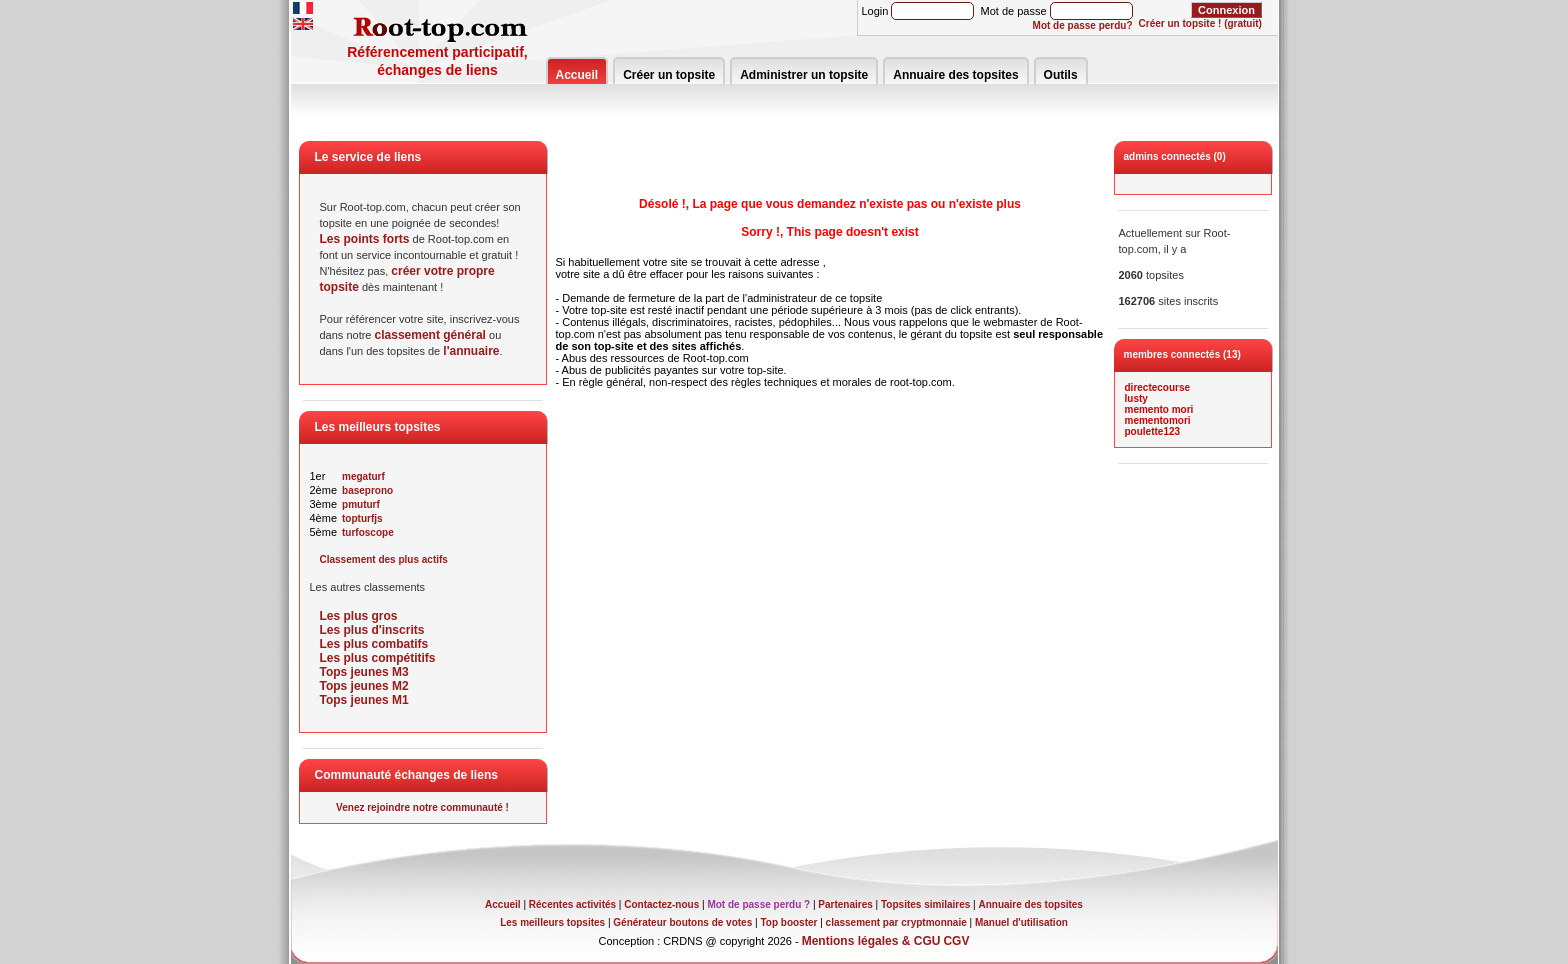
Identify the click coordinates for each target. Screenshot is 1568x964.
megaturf (363, 476)
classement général (430, 335)
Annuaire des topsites (955, 75)
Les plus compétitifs (378, 658)
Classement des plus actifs (384, 559)
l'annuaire (471, 351)
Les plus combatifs (374, 644)
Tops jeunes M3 (364, 672)
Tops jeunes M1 (364, 700)
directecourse (1158, 387)
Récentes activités (572, 904)
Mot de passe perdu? (1083, 25)
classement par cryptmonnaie (896, 922)
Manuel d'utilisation (1021, 922)
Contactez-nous (661, 904)
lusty (1136, 398)
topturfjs (362, 518)
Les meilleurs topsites (552, 922)
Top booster (788, 922)
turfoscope (368, 532)
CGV (956, 941)
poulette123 (1153, 431)
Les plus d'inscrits (372, 630)
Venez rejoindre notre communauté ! (422, 807)
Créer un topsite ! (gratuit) (1200, 23)
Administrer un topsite (804, 75)
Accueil (577, 75)
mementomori (1158, 420)
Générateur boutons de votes (682, 922)
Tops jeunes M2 (364, 686)
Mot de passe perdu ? (758, 904)
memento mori (1159, 409)
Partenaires (845, 904)
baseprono (367, 490)
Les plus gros (359, 616)
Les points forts (365, 239)
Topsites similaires (925, 904)
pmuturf (361, 504)
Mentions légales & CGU (871, 941)
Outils (1061, 75)
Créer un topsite (669, 75)
